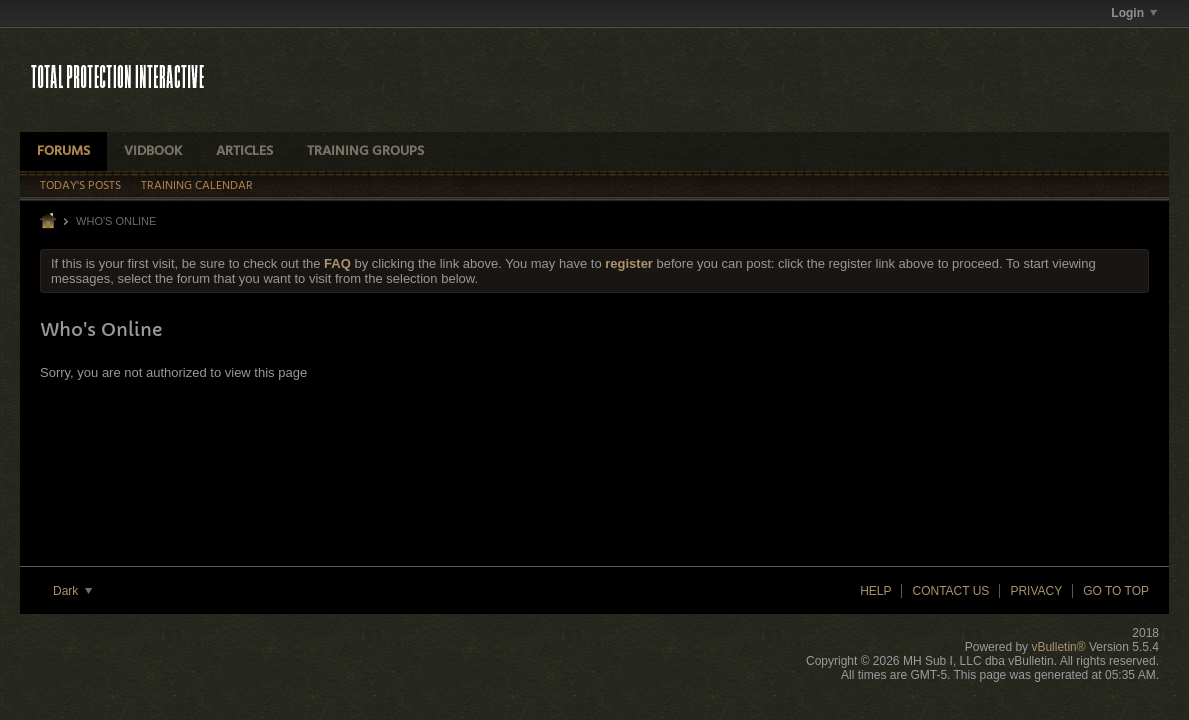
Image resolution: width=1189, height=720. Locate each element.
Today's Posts (80, 186)
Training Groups (365, 151)
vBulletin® (1058, 647)
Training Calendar (197, 186)
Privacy (1036, 591)
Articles (244, 151)
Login (1134, 13)
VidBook (153, 151)
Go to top (1116, 591)
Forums (63, 151)
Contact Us (950, 591)
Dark (72, 591)
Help (875, 591)
